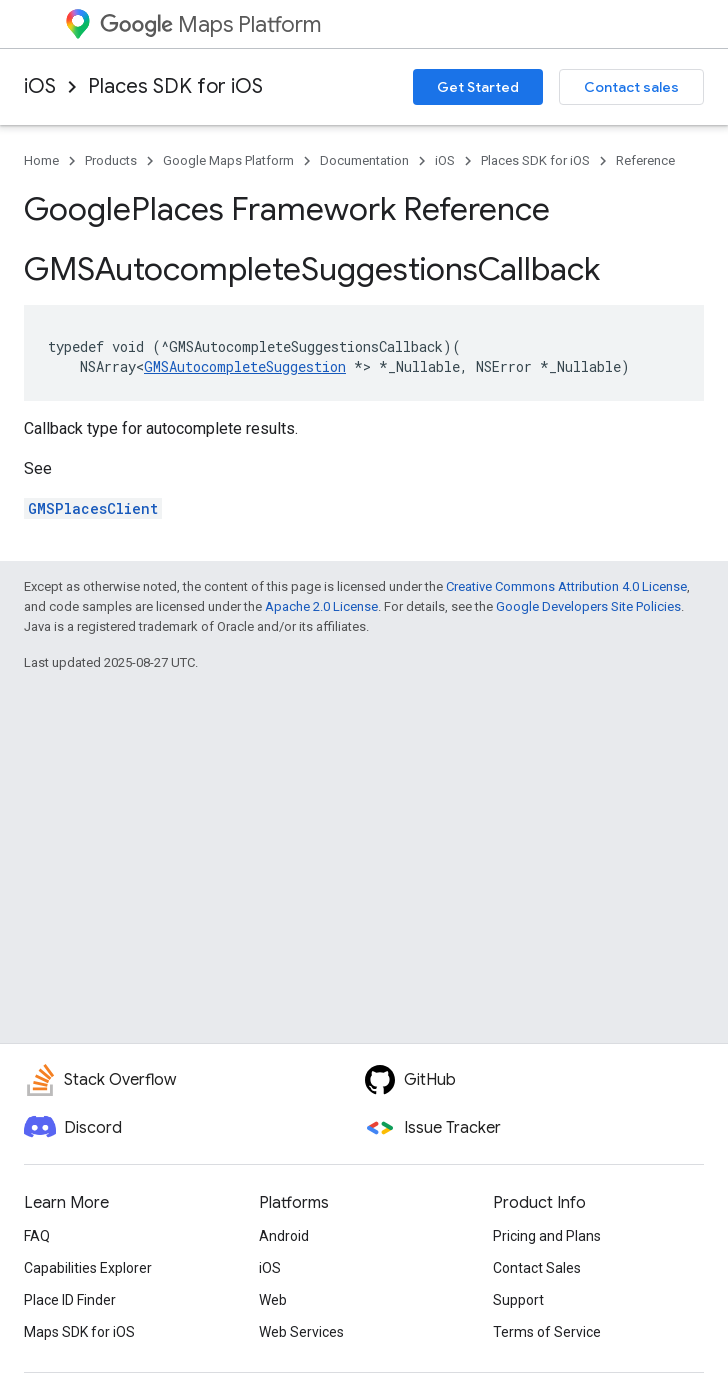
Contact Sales (537, 1268)
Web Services (301, 1332)
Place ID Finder (70, 1300)
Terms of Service (547, 1332)
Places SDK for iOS (175, 86)
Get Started (478, 87)
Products (111, 160)
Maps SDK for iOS (79, 1332)
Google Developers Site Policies (588, 606)
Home (41, 160)
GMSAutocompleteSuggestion (245, 366)
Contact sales (631, 87)
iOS (40, 86)
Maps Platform (210, 24)
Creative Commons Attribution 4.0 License (566, 586)
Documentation (364, 160)
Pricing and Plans (547, 1236)
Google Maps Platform (228, 160)
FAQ (37, 1236)
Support (518, 1300)
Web (273, 1300)
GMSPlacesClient (93, 508)
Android (284, 1236)
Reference (645, 160)
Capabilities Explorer (88, 1268)
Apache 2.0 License (321, 606)
